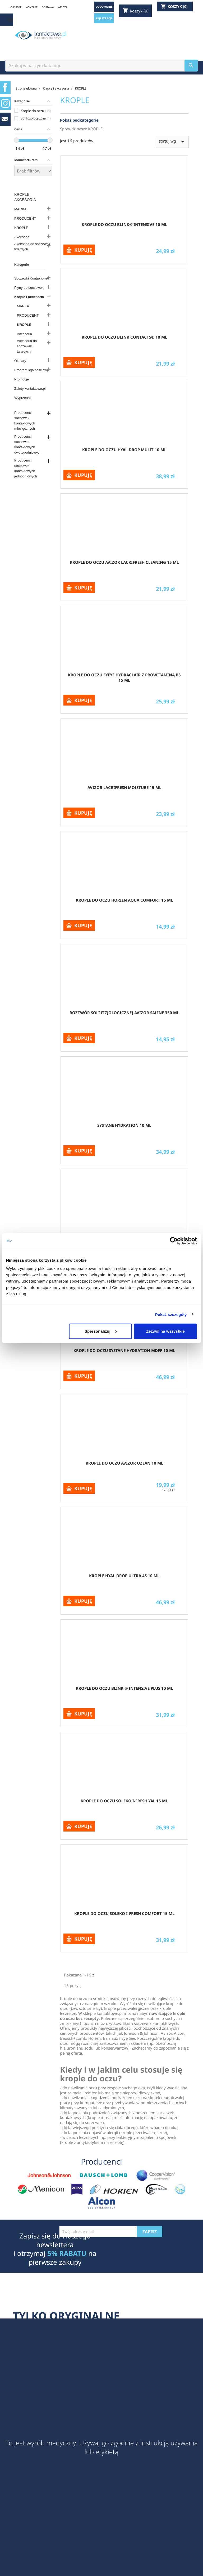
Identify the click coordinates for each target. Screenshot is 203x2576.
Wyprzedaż (22, 398)
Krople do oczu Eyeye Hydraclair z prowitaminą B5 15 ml (124, 677)
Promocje (21, 379)
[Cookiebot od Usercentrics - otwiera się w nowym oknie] (174, 1241)
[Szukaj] (101, 66)
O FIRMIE (16, 7)
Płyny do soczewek (29, 288)
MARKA (20, 209)
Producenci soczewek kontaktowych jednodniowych (25, 468)
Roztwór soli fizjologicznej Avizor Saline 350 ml (124, 1012)
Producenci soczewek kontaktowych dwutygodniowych (27, 444)
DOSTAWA (47, 7)
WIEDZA (62, 7)
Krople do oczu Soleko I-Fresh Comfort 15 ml (124, 1913)
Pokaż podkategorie (79, 120)
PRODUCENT (25, 218)
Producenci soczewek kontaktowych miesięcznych (24, 421)
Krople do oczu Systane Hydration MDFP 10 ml (124, 1350)
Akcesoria (21, 237)
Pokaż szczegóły (171, 1314)
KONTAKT (32, 7)
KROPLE (21, 228)
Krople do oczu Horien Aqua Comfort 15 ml (124, 900)
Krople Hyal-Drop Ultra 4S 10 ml (124, 1575)
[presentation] (99, 2250)
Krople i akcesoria (25, 197)
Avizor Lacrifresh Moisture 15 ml (124, 787)
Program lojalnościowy (31, 370)
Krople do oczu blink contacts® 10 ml (124, 337)
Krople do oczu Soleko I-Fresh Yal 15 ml (124, 1800)
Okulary (20, 361)
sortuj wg (172, 141)
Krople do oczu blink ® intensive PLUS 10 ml (124, 1688)
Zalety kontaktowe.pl (30, 389)
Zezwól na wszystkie (165, 1331)
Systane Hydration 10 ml (124, 1125)
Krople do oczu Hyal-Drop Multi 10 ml (124, 449)
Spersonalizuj (101, 1331)
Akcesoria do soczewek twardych (32, 246)
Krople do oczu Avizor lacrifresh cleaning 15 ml (124, 562)
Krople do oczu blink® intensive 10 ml (124, 224)
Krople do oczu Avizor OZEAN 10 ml (124, 1463)
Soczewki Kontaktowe (31, 278)
